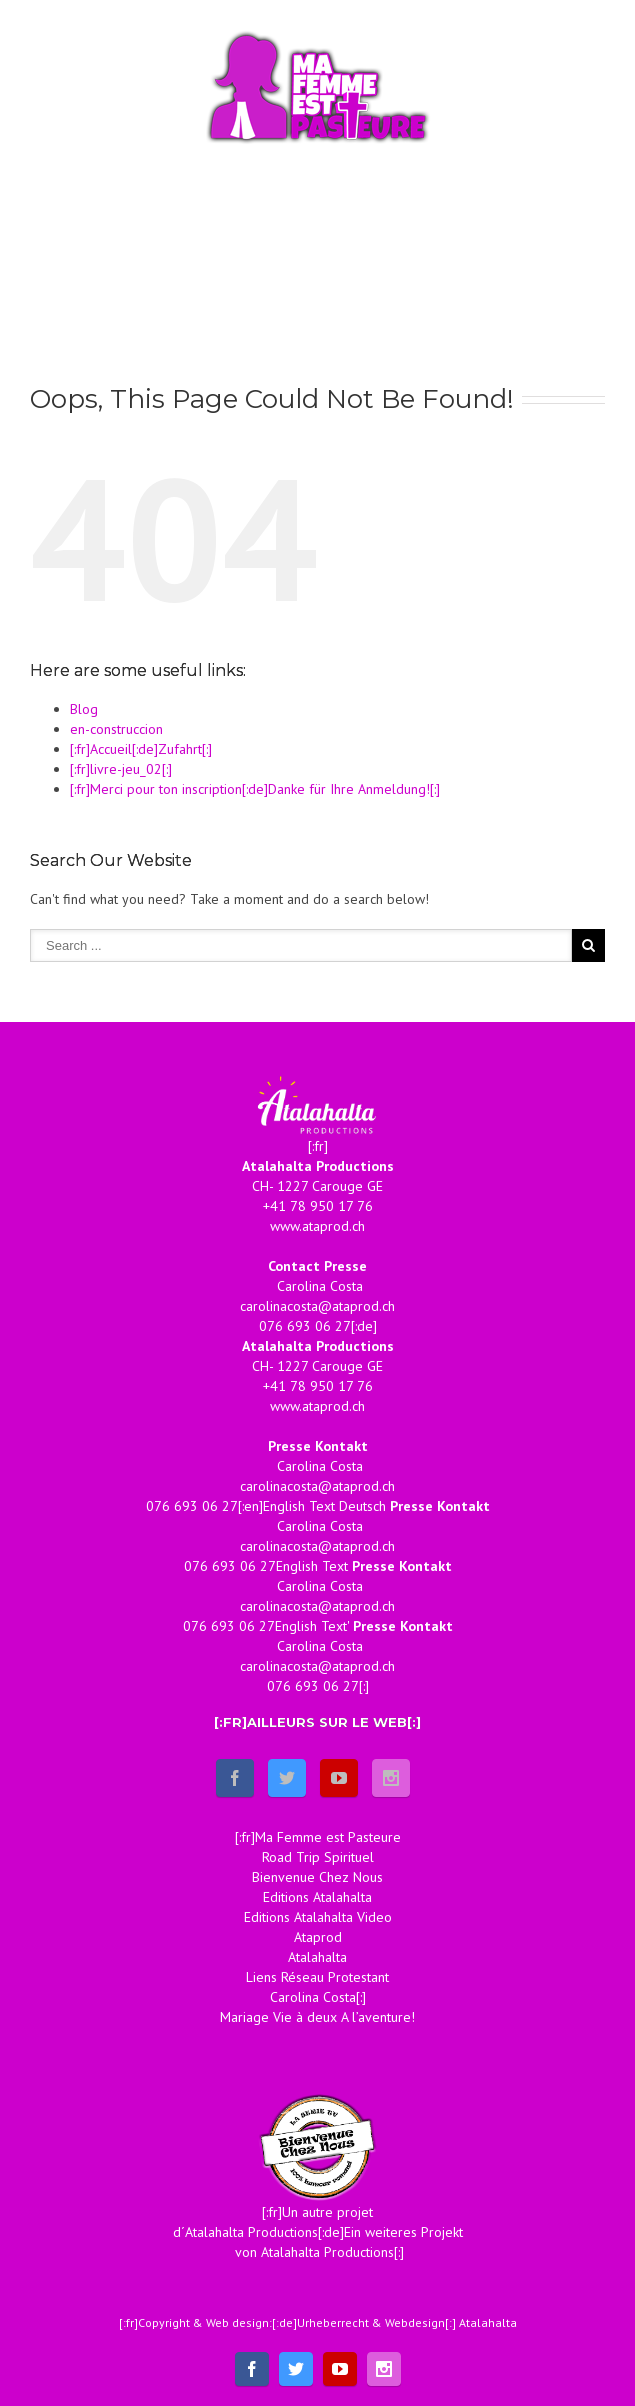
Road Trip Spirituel (318, 1857)
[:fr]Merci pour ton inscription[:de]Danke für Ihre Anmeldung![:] (255, 789)
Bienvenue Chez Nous (317, 1877)
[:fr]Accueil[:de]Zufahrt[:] (141, 749)
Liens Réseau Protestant (317, 1977)
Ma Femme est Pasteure (328, 1837)
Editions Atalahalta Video (318, 1917)
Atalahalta (317, 1957)
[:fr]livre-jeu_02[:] (121, 769)
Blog (84, 709)
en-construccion (116, 729)
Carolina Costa (313, 1997)
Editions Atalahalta (317, 1897)
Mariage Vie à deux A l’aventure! (317, 2017)
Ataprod (318, 1937)
